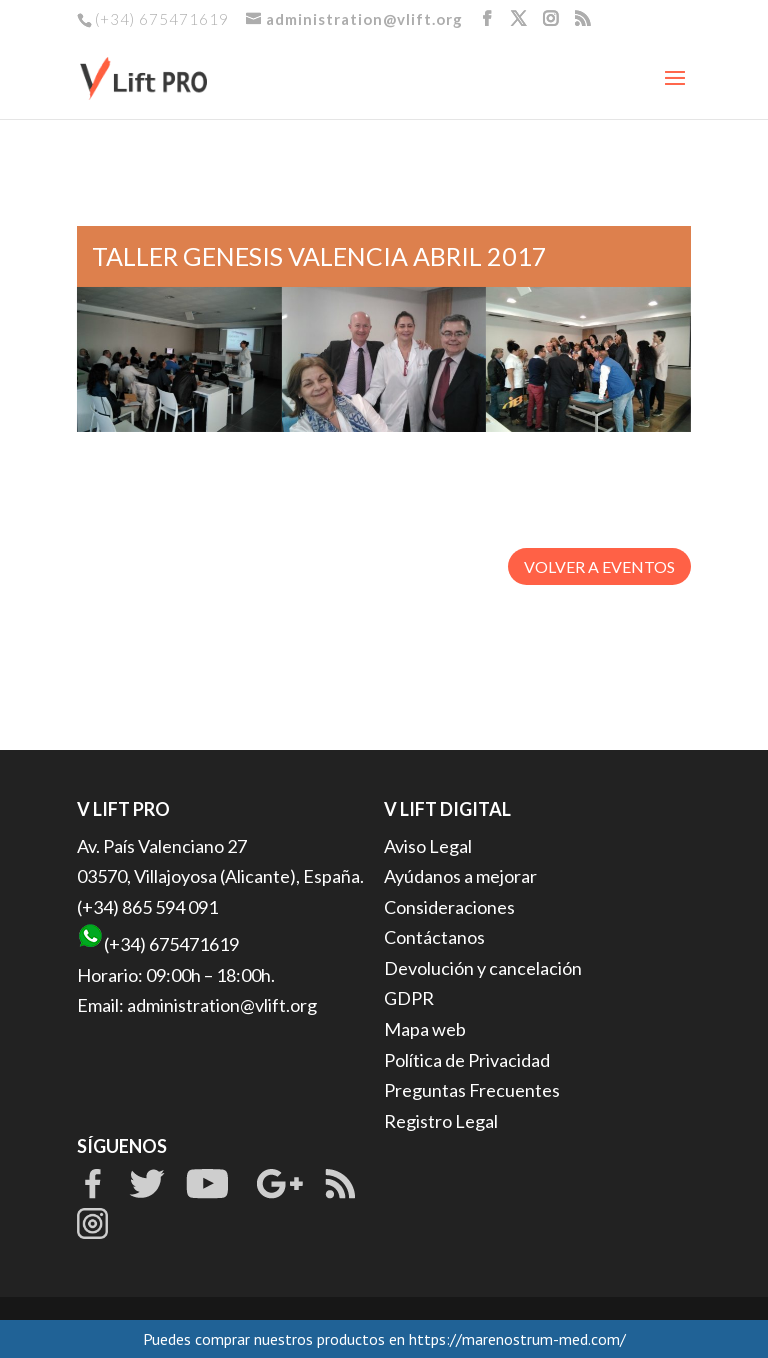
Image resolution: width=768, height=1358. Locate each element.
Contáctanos (434, 937)
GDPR (409, 998)
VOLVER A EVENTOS (599, 566)
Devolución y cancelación (483, 968)
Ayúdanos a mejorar (460, 876)
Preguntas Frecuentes (472, 1090)
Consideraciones (449, 907)
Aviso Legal (428, 846)
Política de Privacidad (467, 1060)
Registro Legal (441, 1121)
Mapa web (425, 1029)
